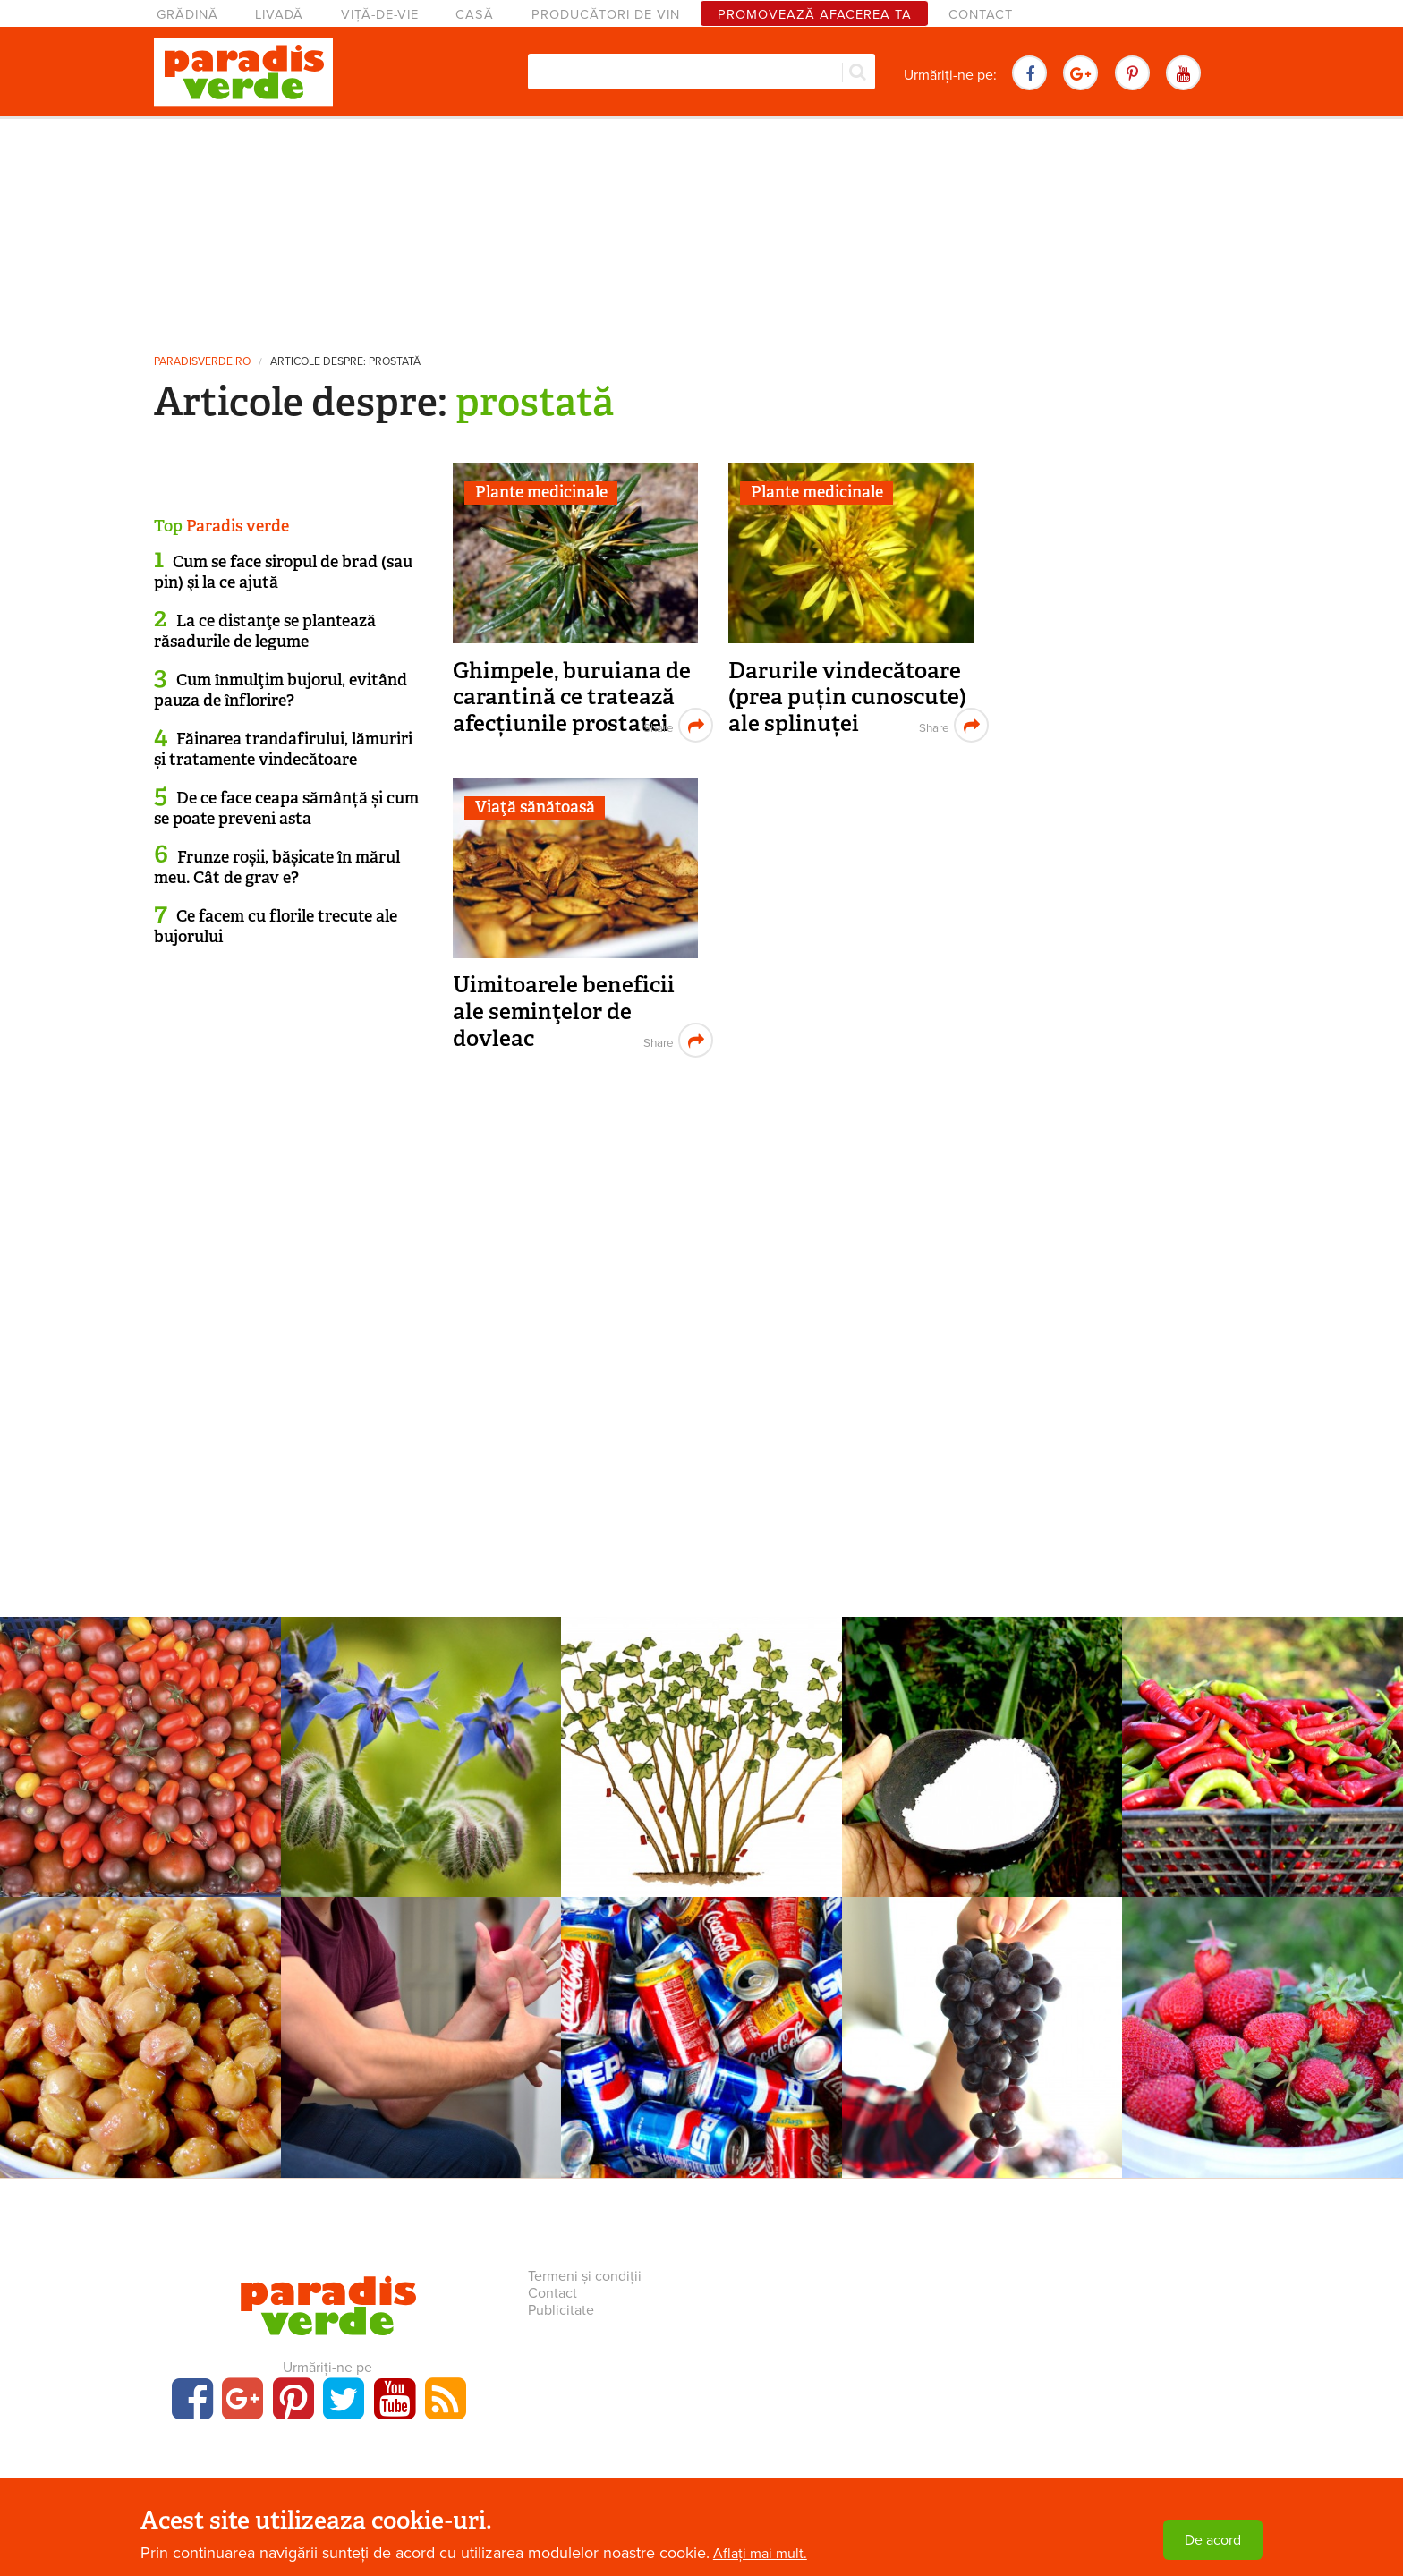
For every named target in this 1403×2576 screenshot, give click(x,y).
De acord (1213, 2540)
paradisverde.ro (202, 362)
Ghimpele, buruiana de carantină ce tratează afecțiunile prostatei (572, 697)
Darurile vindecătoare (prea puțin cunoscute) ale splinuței (847, 697)
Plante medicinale (541, 492)
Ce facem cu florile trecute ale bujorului (275, 926)
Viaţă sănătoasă (535, 807)
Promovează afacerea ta (815, 14)
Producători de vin (605, 14)
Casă (474, 14)
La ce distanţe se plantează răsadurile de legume (265, 631)
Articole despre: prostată (345, 362)
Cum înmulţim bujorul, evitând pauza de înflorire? (280, 690)
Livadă (279, 14)
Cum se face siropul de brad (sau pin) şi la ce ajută (283, 572)
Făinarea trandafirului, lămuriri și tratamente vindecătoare (283, 749)
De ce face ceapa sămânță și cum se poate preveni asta (286, 808)
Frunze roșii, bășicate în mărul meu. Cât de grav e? (277, 867)
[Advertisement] (701, 228)
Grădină (187, 14)
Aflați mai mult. (760, 2554)
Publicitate (561, 2310)
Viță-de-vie (380, 14)
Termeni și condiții (585, 2276)
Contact (980, 14)
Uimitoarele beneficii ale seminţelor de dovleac (564, 1011)
